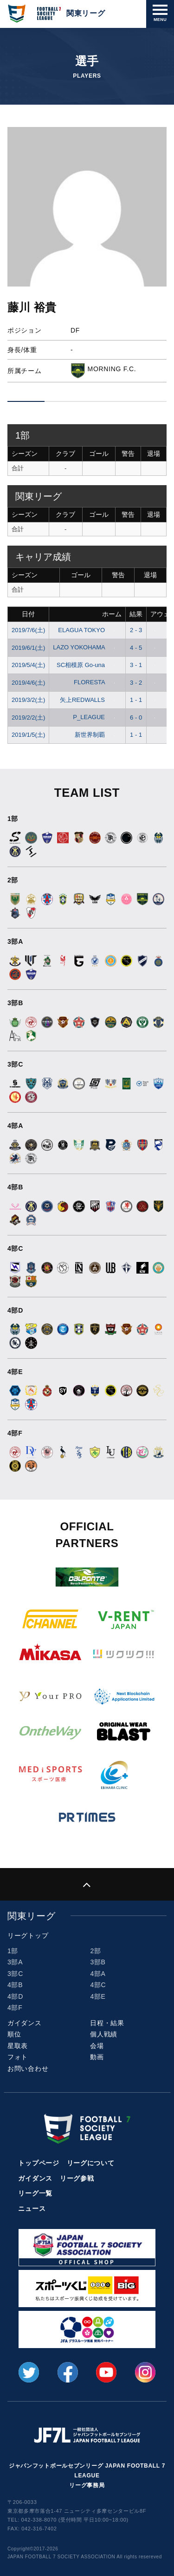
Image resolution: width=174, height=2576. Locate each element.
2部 (95, 1951)
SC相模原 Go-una (88, 664)
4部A (97, 1973)
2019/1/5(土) (28, 734)
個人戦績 (103, 2034)
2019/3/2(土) (28, 699)
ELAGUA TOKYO (88, 630)
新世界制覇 (97, 734)
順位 (14, 2034)
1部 (12, 1951)
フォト (17, 2057)
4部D (15, 1996)
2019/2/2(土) (28, 717)
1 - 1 (136, 699)
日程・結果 (107, 2023)
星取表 (17, 2045)
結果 (135, 614)
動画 (96, 2057)
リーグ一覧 (35, 2193)
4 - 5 (136, 647)
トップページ (38, 2163)
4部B (15, 1985)
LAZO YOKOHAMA (85, 647)
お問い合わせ (27, 2068)
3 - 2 (136, 682)
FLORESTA (96, 682)
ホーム (112, 614)
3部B (97, 1962)
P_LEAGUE (95, 717)
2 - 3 (136, 630)
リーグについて (91, 2163)
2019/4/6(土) (28, 682)
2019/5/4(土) (28, 664)
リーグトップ (27, 1935)
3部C (15, 1973)
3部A (15, 1962)
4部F (14, 2007)
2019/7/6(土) (28, 630)
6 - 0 (136, 717)
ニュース (31, 2208)
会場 (96, 2045)
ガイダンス (24, 2023)
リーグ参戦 (77, 2178)
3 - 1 (136, 664)
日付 (28, 614)
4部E (97, 1996)
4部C (98, 1985)
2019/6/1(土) (28, 647)
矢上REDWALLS (89, 699)
